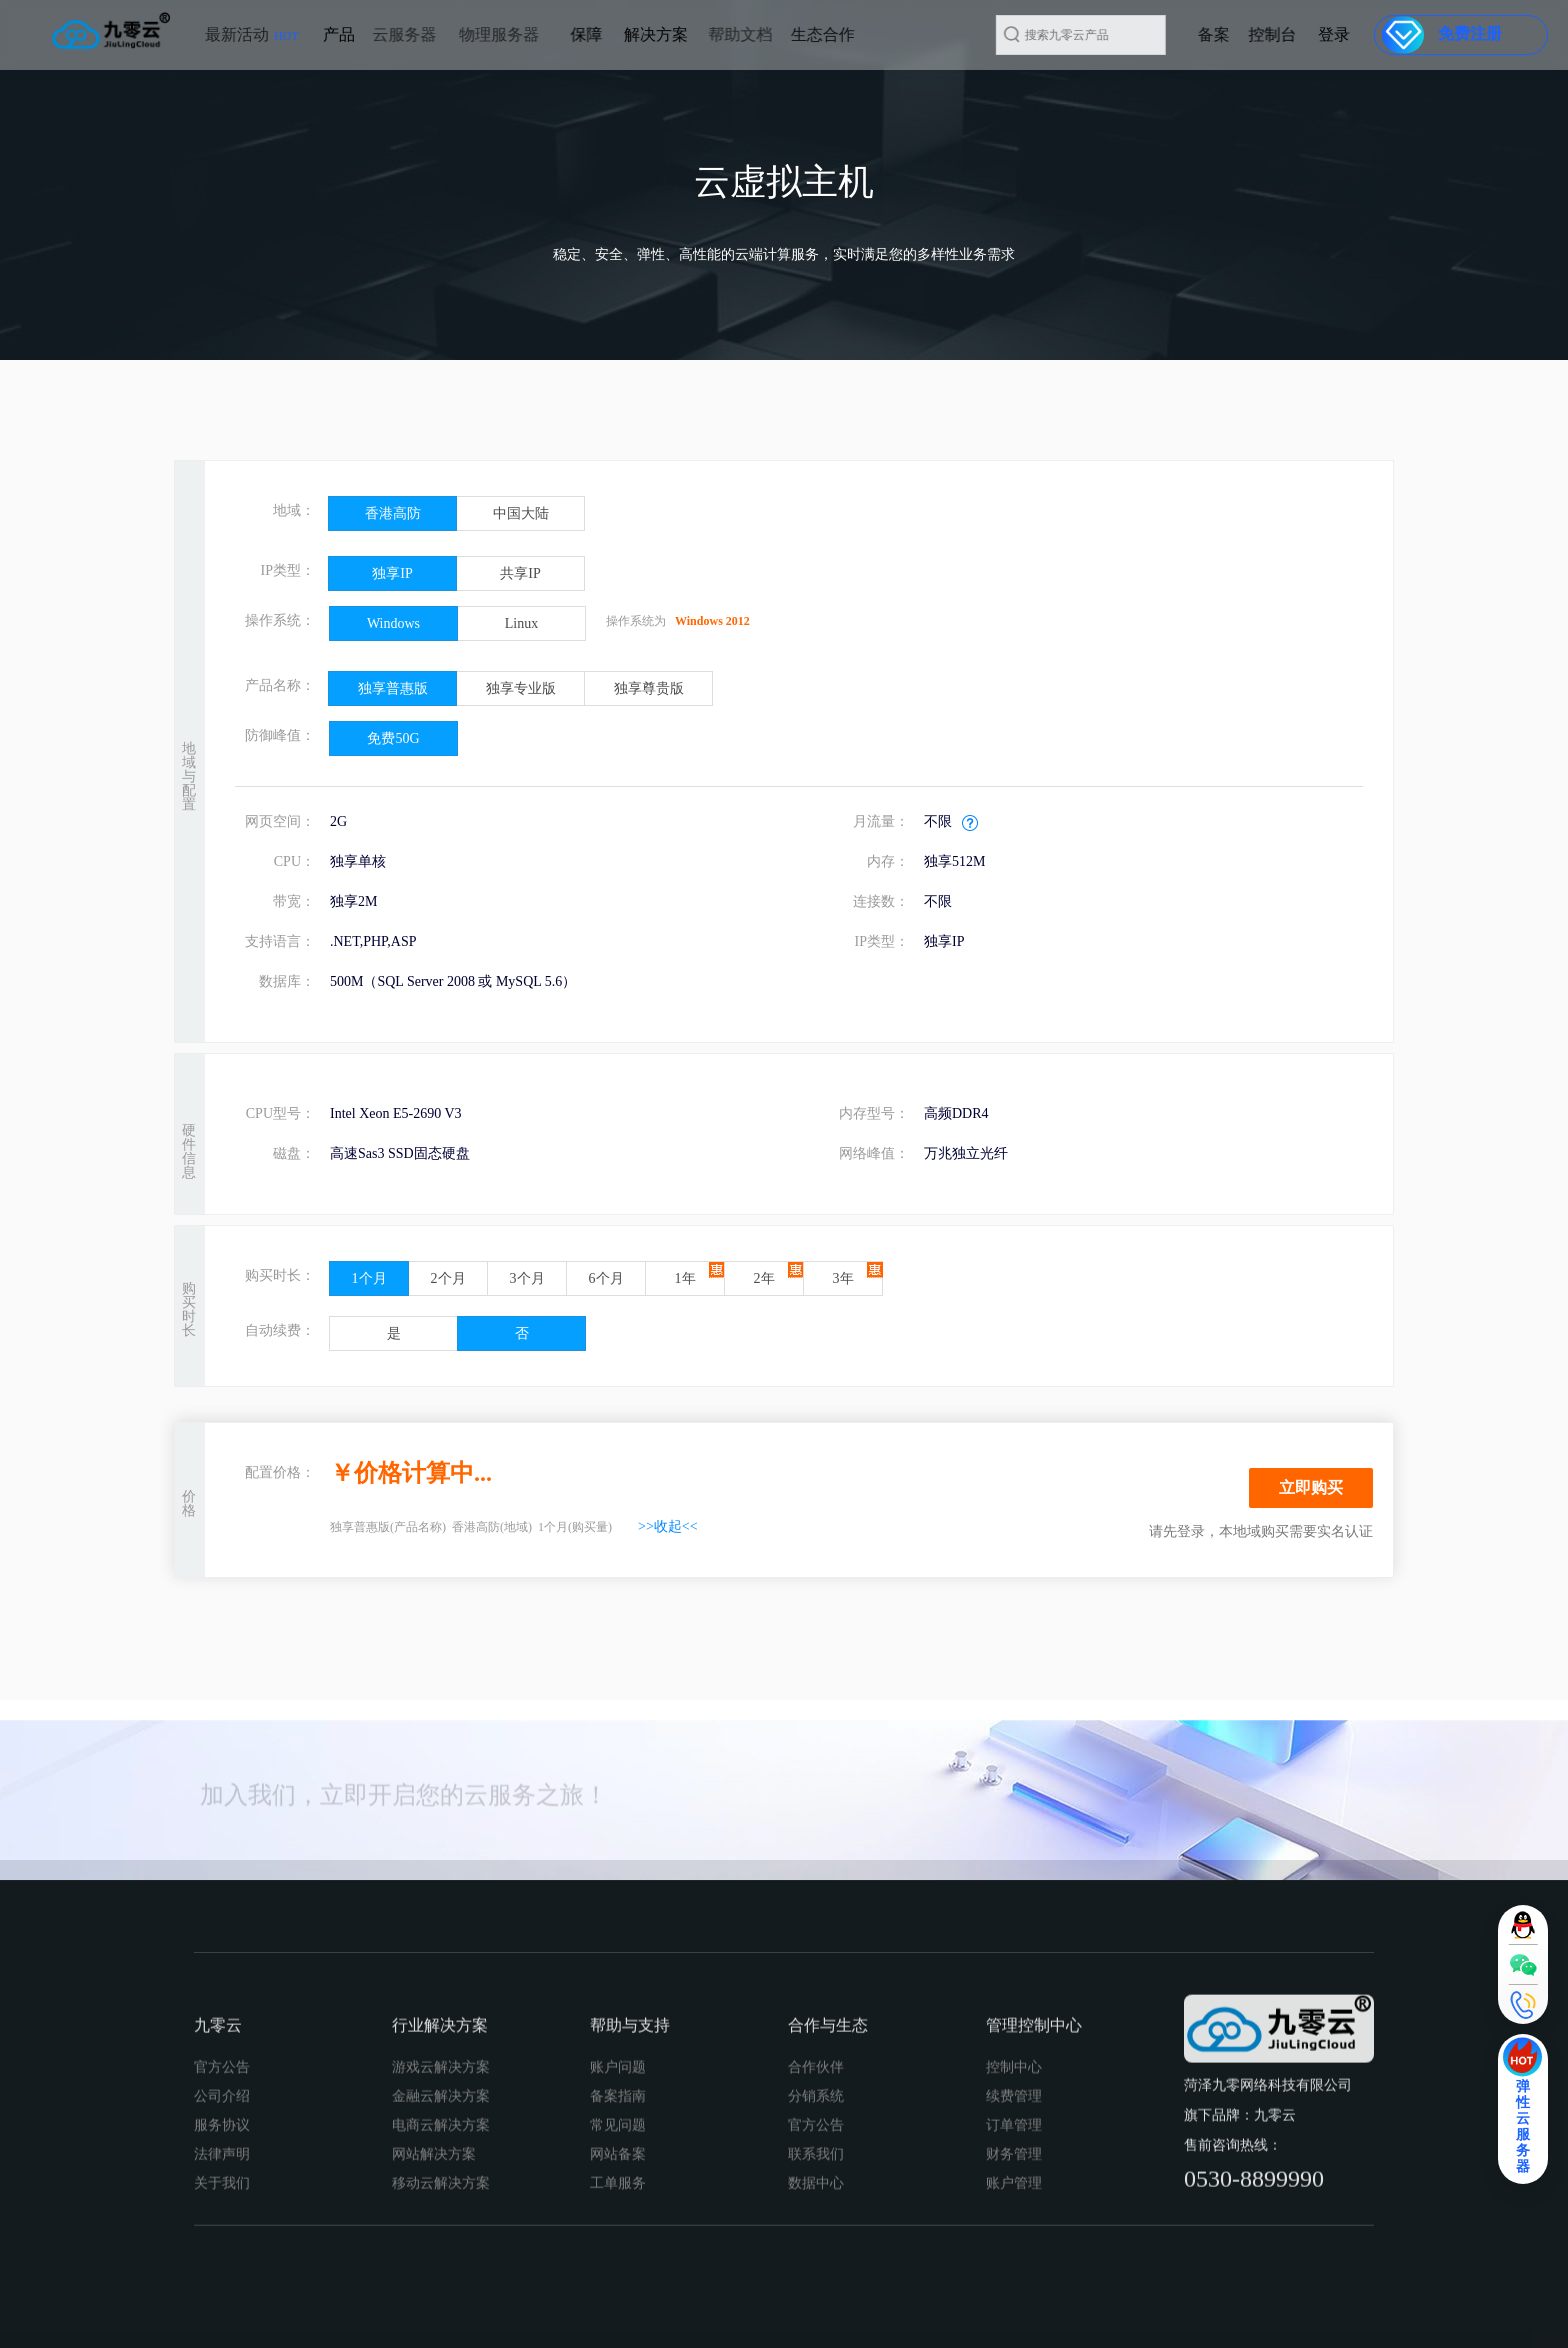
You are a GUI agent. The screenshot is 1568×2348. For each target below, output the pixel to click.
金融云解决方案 (441, 2277)
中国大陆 (521, 513)
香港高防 (393, 513)
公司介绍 (222, 2277)
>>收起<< (668, 1526)
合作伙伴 (816, 2248)
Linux (521, 623)
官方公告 (222, 2248)
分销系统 (816, 2277)
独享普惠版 (393, 688)
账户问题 (618, 2248)
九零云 (218, 2206)
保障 (569, 34)
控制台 (1305, 34)
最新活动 (252, 43)
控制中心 (1014, 2248)
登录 (1345, 34)
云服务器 (349, 34)
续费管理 (1014, 2277)
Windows (393, 623)
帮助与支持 (630, 2206)
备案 (1257, 34)
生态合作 (755, 34)
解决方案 (616, 34)
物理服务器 (433, 34)
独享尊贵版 (649, 688)
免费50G (393, 738)
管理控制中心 (1034, 2206)
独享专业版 (521, 688)
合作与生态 (828, 2206)
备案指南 (618, 2277)
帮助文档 (685, 34)
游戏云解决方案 (441, 2248)
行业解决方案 (440, 2206)
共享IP (520, 573)
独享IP (392, 573)
